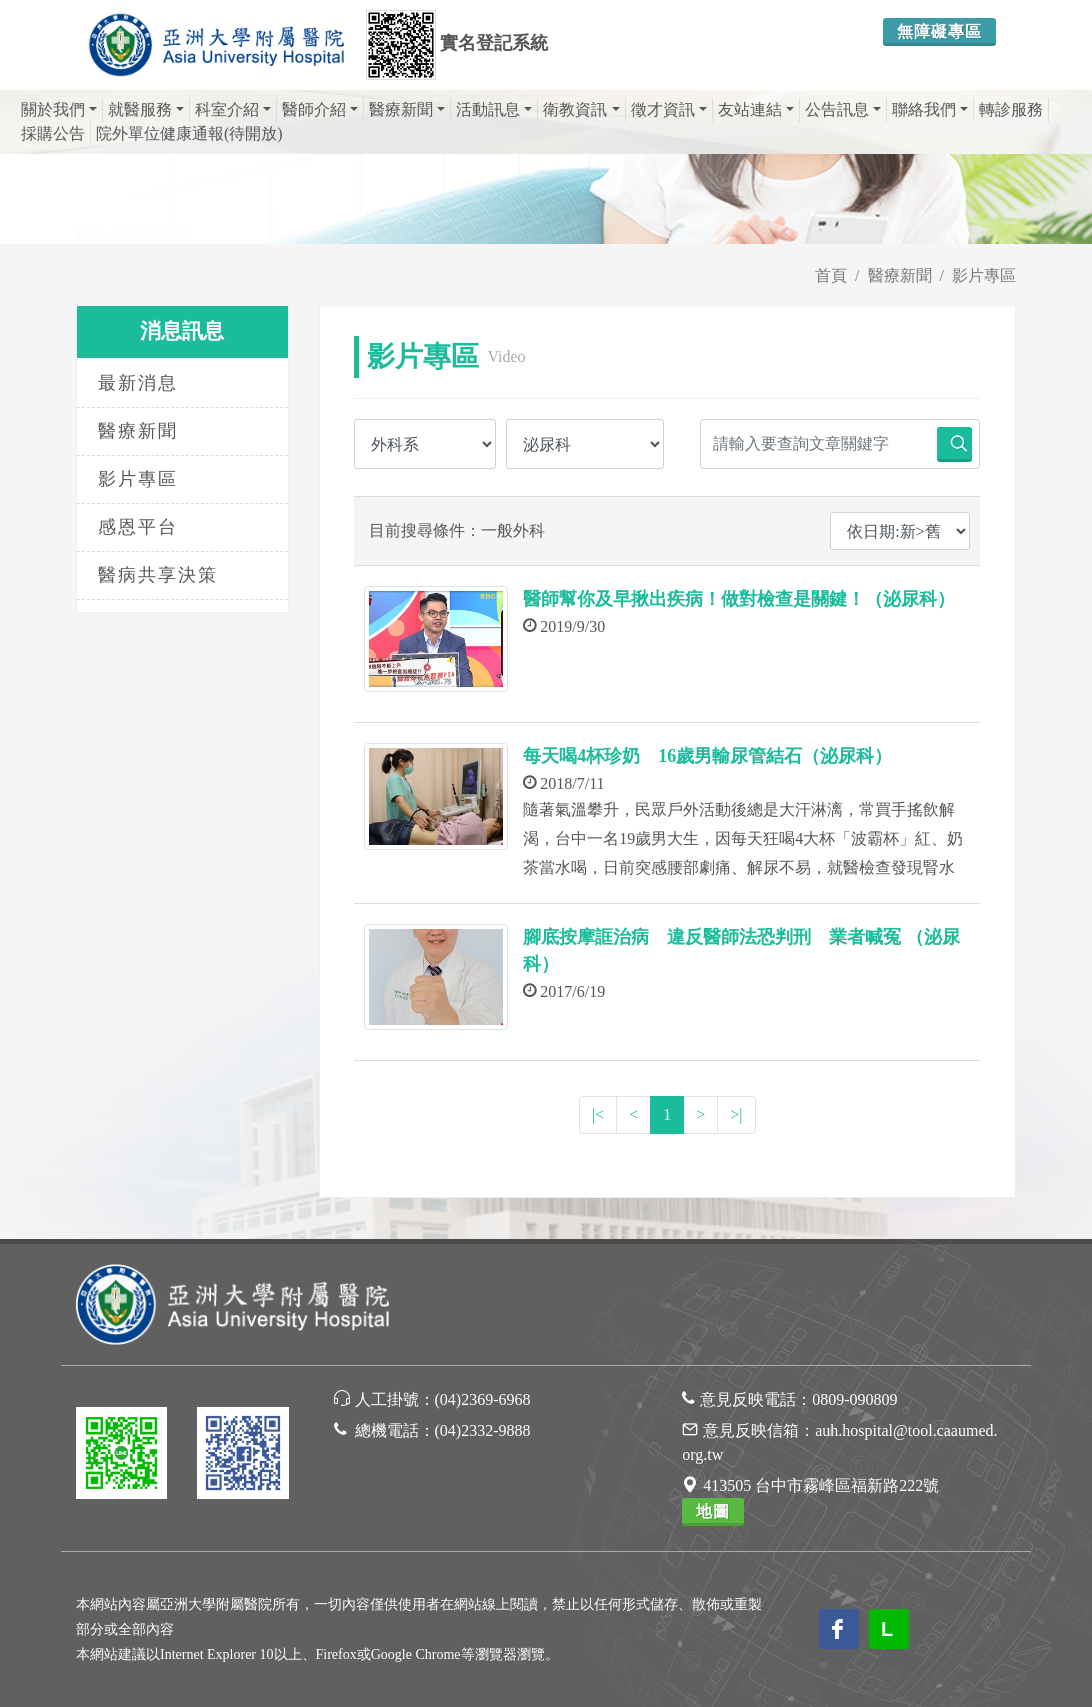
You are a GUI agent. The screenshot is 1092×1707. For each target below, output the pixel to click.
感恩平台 (138, 527)
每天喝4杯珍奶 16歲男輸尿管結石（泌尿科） (707, 756)
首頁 (831, 275)
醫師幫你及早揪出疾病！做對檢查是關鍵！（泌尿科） (739, 599)
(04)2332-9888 (483, 1430)
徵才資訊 (669, 109)
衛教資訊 (581, 109)
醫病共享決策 (158, 575)
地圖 (713, 1511)
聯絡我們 (930, 109)
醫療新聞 (407, 109)
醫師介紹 (320, 109)
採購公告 (53, 133)
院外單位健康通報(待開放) (189, 133)
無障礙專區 (939, 31)
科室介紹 (233, 109)
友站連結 (756, 109)
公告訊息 (843, 109)
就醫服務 (146, 109)
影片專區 (984, 275)
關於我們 (59, 109)
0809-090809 (854, 1399)
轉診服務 (1011, 109)
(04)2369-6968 (483, 1399)
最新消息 (138, 383)
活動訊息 (494, 109)
